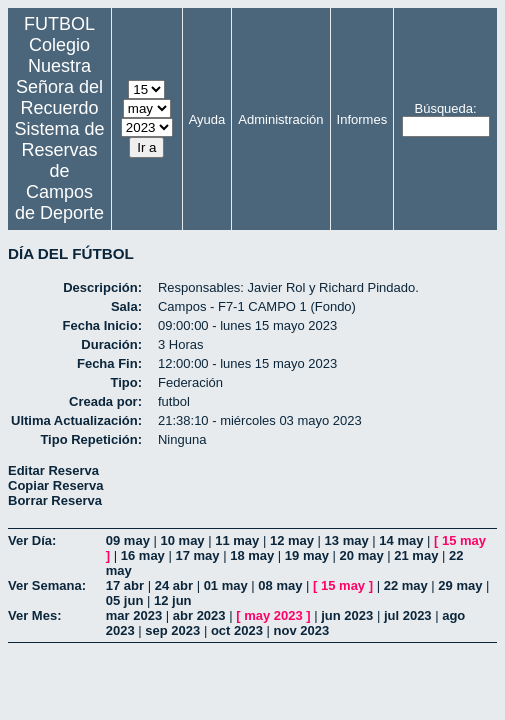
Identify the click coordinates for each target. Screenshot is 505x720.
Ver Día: (32, 540)
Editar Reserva (53, 470)
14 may (401, 540)
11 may (237, 540)
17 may (197, 555)
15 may (464, 540)
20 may (362, 555)
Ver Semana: (47, 585)
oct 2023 (237, 630)
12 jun (173, 600)
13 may (347, 540)
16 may (143, 555)
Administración (280, 119)
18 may (252, 555)
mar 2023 (134, 615)
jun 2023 (347, 615)
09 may (128, 540)
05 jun (125, 600)
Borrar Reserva (55, 500)
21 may (416, 555)
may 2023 (273, 615)
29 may (460, 585)
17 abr (125, 585)
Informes (362, 119)
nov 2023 (302, 630)
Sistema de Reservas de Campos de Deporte (59, 171)
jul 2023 (408, 615)
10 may (183, 540)
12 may (292, 540)
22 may (406, 585)
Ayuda (207, 119)
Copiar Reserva (55, 485)
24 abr (174, 585)
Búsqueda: (445, 108)
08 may (280, 585)
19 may (307, 555)
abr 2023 (199, 615)
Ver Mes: (34, 615)
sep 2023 (172, 630)
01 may (226, 585)
